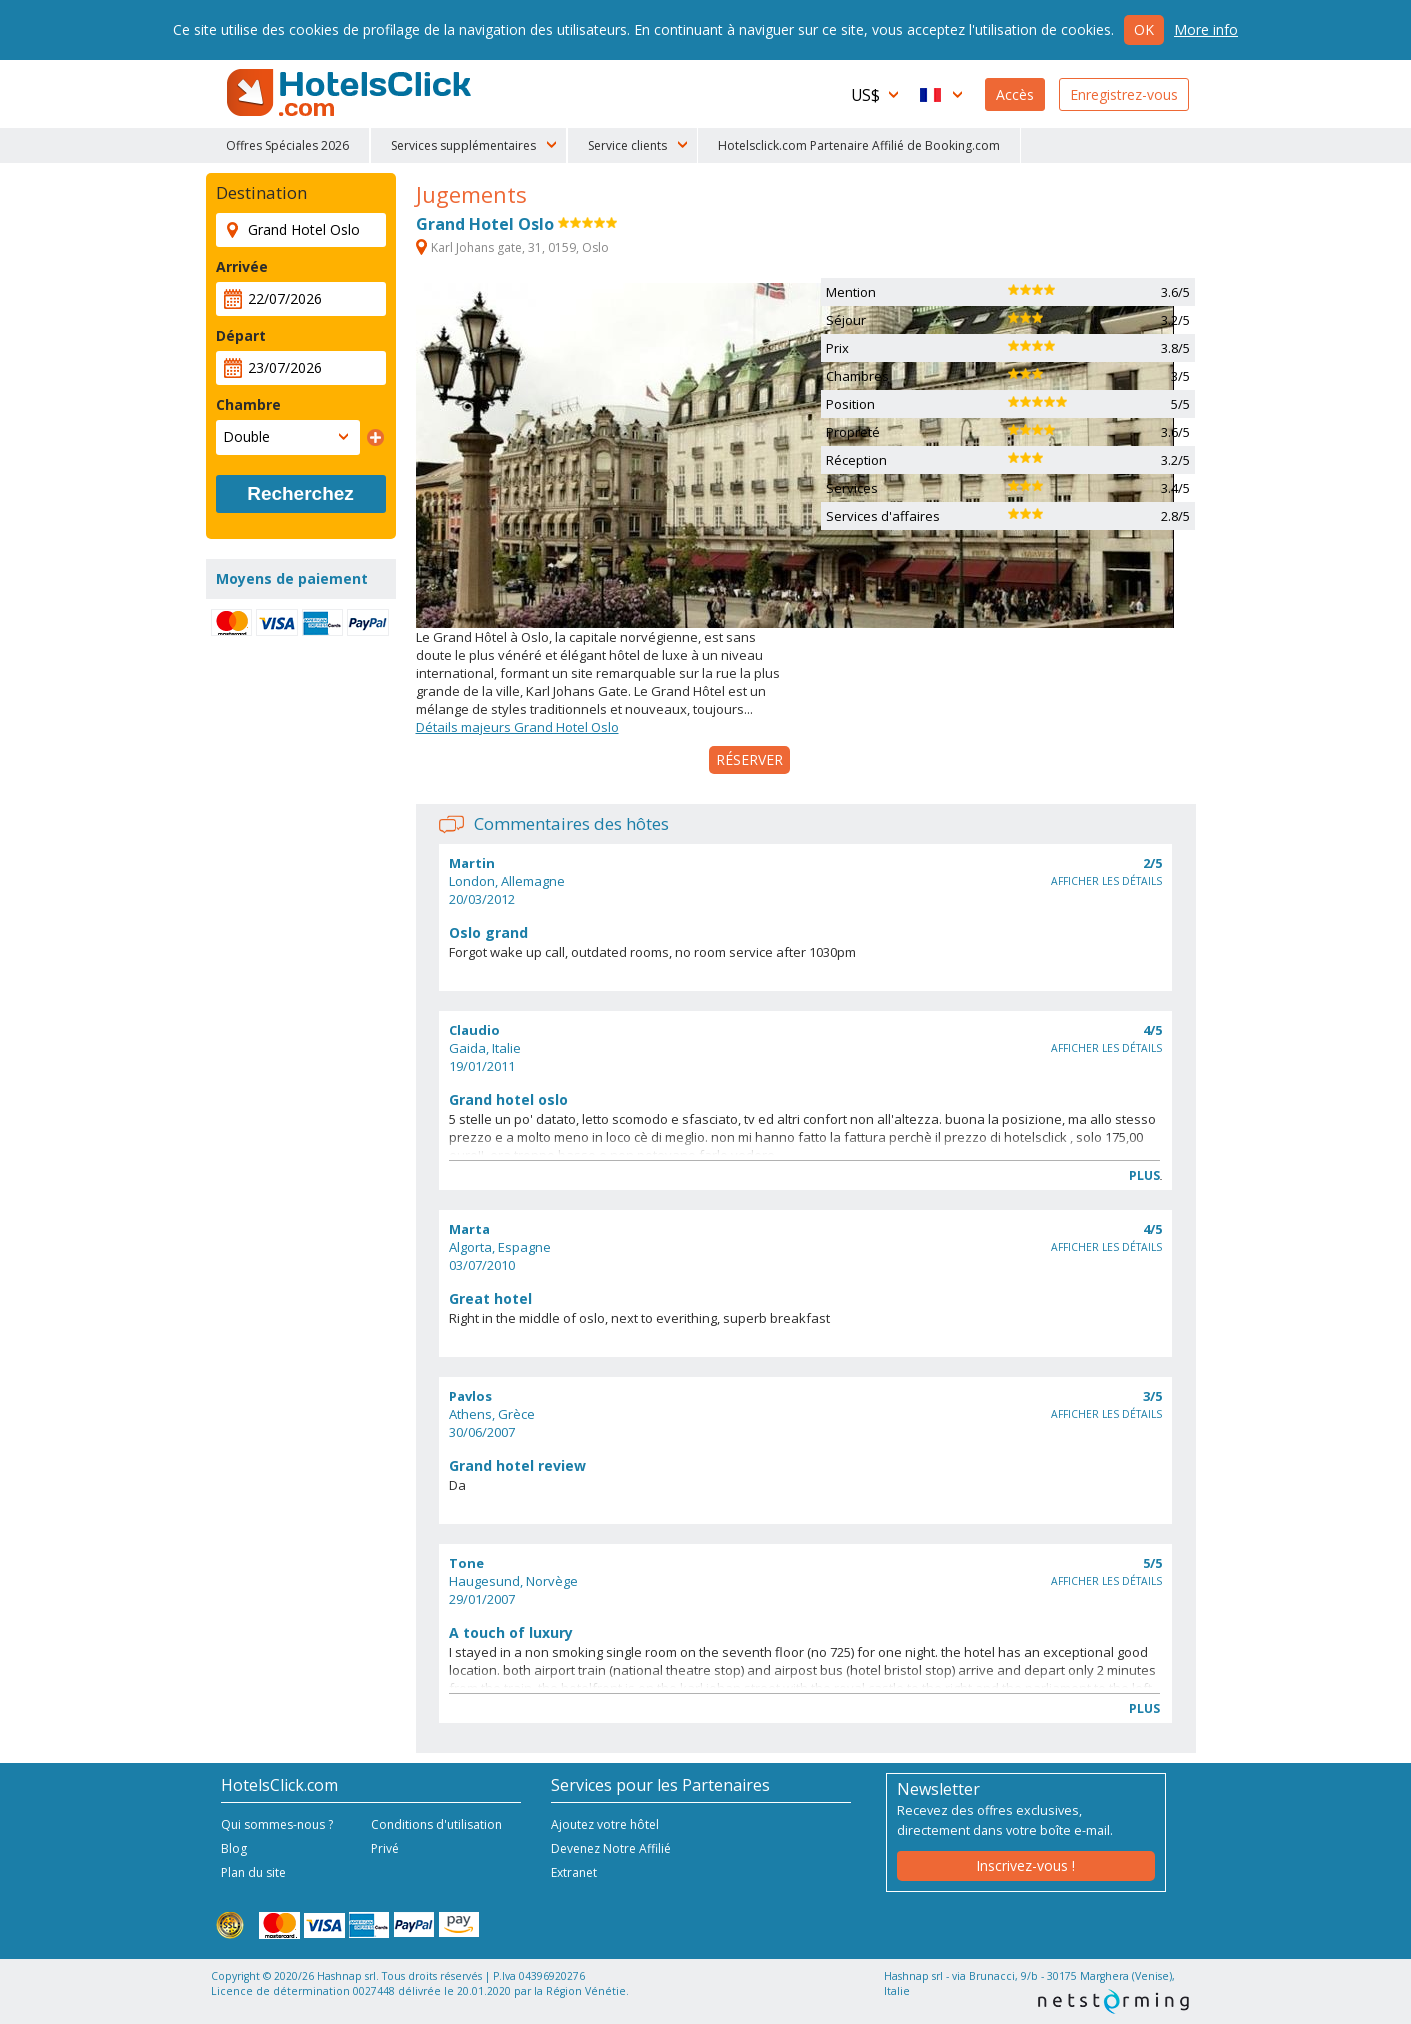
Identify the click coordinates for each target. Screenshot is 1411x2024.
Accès (1015, 94)
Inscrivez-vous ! (1025, 1865)
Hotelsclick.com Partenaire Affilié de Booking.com (859, 145)
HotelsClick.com (351, 93)
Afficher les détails (1106, 881)
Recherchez (300, 493)
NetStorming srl (1113, 2001)
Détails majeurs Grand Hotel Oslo (517, 727)
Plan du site (253, 1872)
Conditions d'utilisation (436, 1824)
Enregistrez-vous (1124, 94)
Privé (385, 1848)
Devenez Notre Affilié (611, 1848)
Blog (234, 1848)
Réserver (749, 759)
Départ (241, 335)
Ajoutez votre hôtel (605, 1824)
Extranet (574, 1872)
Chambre (248, 404)
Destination (261, 193)
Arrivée (242, 266)
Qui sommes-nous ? (277, 1824)
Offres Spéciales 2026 (287, 145)
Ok (1144, 29)
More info (1206, 29)
